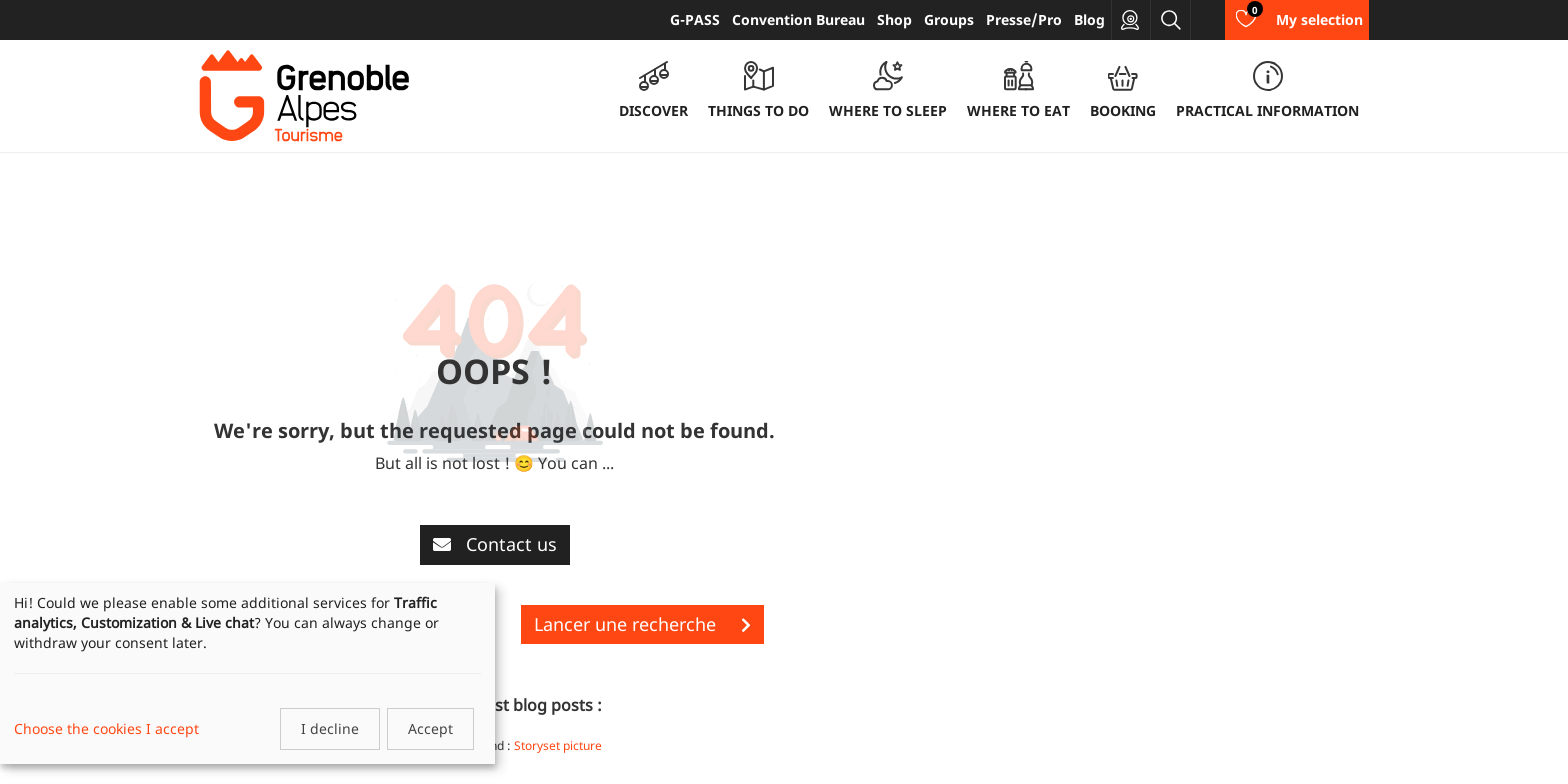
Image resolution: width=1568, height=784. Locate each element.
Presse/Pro (1024, 19)
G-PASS (695, 19)
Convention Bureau (798, 19)
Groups (949, 19)
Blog (1089, 19)
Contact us (495, 544)
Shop (894, 19)
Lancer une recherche (642, 624)
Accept (430, 728)
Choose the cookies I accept (106, 728)
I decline (330, 728)
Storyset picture (558, 745)
